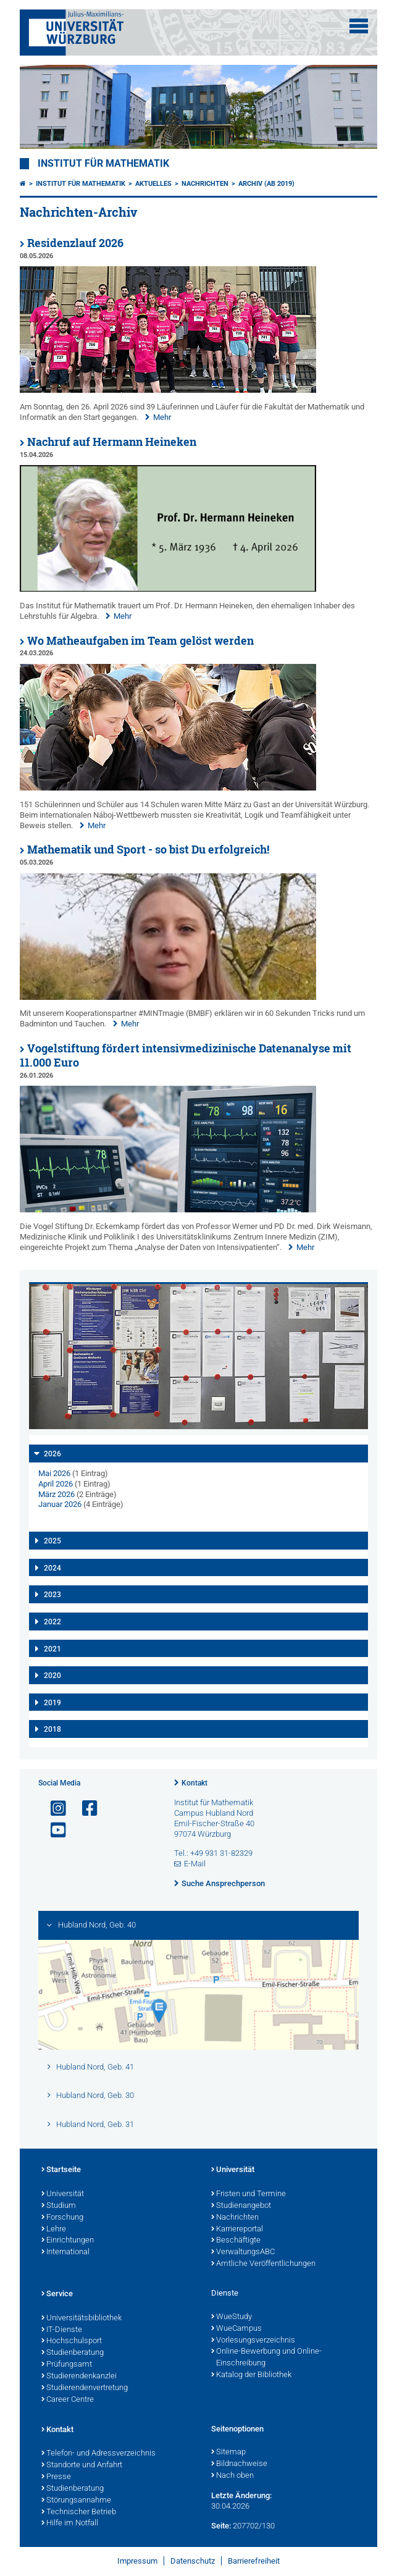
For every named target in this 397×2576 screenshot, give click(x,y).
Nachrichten (205, 184)
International (65, 2252)
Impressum (137, 2561)
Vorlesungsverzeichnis (253, 2340)
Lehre (53, 2229)
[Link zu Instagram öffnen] (53, 1808)
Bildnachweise (239, 2464)
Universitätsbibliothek (81, 2318)
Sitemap (228, 2452)
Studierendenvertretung (84, 2388)
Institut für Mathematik (103, 163)
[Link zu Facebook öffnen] (84, 1808)
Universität (62, 2194)
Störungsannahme (76, 2500)
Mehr (162, 417)
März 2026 (56, 1494)
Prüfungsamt (66, 2364)
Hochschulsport (71, 2341)
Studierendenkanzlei (79, 2376)
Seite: (221, 2525)
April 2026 (55, 1483)
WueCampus (236, 2329)
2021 (52, 1649)
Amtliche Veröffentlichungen (263, 2264)
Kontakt (194, 1783)
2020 (52, 1675)
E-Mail (195, 1863)
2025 (52, 1541)
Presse (56, 2477)
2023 (52, 1594)
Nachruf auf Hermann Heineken (111, 442)
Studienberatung (72, 2353)
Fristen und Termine (248, 2194)
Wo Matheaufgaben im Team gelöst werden (140, 641)
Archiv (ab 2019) (266, 184)
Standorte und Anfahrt (81, 2465)
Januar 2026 (59, 1504)
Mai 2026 (54, 1473)
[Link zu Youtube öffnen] (53, 1830)
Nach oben (232, 2476)
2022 (52, 1621)
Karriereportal (237, 2229)
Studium (58, 2206)
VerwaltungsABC (243, 2252)
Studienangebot (241, 2206)
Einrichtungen (67, 2240)
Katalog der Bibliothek (251, 2375)
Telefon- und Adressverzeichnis (98, 2453)
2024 (52, 1568)
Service (57, 2294)
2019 (52, 1702)
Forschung (62, 2217)
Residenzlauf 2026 (75, 243)
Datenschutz (192, 2561)
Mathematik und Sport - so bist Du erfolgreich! (148, 849)
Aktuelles (153, 184)
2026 (52, 1454)
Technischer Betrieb (78, 2512)
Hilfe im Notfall (69, 2523)
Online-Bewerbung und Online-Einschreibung (266, 2357)
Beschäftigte (236, 2240)
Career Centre (67, 2400)
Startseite (61, 2170)
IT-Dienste (61, 2330)
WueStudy (231, 2317)
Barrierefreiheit (254, 2561)
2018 (52, 1729)
